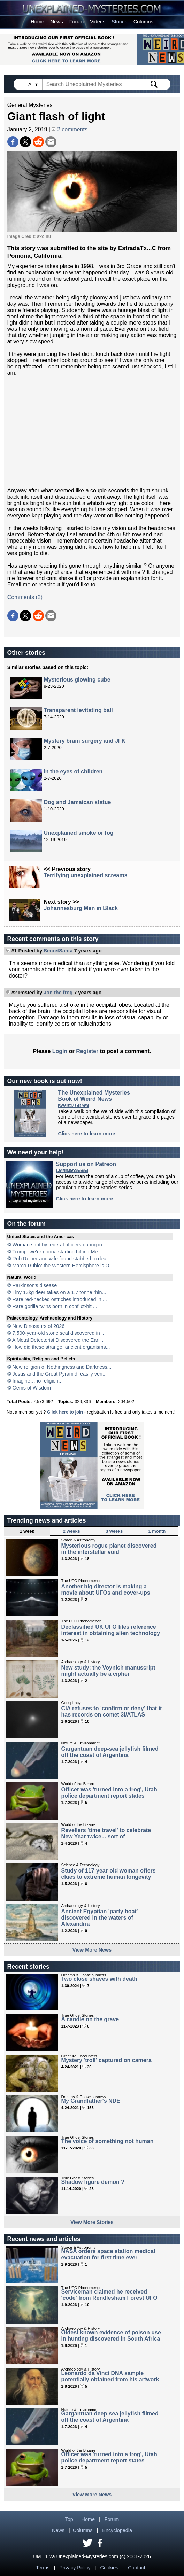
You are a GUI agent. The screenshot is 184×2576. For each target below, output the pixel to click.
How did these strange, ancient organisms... (61, 1347)
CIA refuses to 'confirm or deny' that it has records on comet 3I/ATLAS (111, 1711)
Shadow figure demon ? (92, 2182)
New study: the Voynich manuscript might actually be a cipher (108, 1671)
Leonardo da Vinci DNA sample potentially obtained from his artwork (110, 2376)
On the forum (26, 1223)
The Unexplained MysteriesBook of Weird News (94, 1096)
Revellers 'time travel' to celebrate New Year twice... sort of (106, 1833)
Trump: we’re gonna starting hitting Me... (57, 1251)
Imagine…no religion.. (37, 1381)
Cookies (109, 2567)
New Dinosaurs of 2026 (39, 1326)
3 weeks (114, 1531)
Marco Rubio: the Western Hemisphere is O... (63, 1265)
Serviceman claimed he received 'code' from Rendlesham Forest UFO (109, 2295)
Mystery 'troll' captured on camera (106, 2060)
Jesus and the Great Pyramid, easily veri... (60, 1374)
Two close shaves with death (99, 1979)
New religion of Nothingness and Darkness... (62, 1367)
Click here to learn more (86, 1133)
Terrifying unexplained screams (86, 875)
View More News (92, 1950)
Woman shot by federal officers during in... (59, 1244)
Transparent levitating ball (78, 710)
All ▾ (33, 84)
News (57, 21)
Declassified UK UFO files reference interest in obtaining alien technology (110, 1630)
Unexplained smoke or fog (78, 833)
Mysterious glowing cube (77, 680)
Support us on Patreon (86, 1164)
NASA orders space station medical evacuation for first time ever (108, 2254)
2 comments (69, 129)
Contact (136, 2567)
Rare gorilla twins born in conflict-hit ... (55, 1306)
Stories (119, 21)
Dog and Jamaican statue (77, 802)
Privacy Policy (75, 2567)
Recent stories (28, 1966)
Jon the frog (58, 992)
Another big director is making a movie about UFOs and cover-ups (105, 1589)
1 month (157, 1531)
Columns (143, 21)
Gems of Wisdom (32, 1388)
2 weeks (71, 1531)
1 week (27, 1531)
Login (60, 1051)
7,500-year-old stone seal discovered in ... (59, 1333)
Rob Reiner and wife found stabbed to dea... (62, 1258)
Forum (76, 21)
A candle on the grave (90, 2019)
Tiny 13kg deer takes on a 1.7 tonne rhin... (59, 1292)
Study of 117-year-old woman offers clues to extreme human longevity (108, 1874)
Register (87, 1051)
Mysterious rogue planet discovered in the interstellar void (109, 1549)
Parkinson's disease (35, 1285)
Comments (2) (25, 597)
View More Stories (92, 2222)
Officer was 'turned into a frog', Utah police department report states (109, 1793)
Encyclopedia (117, 2530)
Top (69, 2519)
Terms (42, 2567)
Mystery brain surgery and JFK (84, 741)
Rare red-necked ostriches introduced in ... (60, 1299)
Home (37, 21)
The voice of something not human (107, 2141)
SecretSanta (58, 951)
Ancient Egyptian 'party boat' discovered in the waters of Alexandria (99, 1917)
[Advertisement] (92, 432)
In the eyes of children (73, 772)
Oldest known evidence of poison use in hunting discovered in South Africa (111, 2335)
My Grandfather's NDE (90, 2101)
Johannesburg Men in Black (81, 908)
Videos (97, 21)
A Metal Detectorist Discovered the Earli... (58, 1340)
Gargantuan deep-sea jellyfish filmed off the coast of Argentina (110, 1752)
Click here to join (65, 1412)
